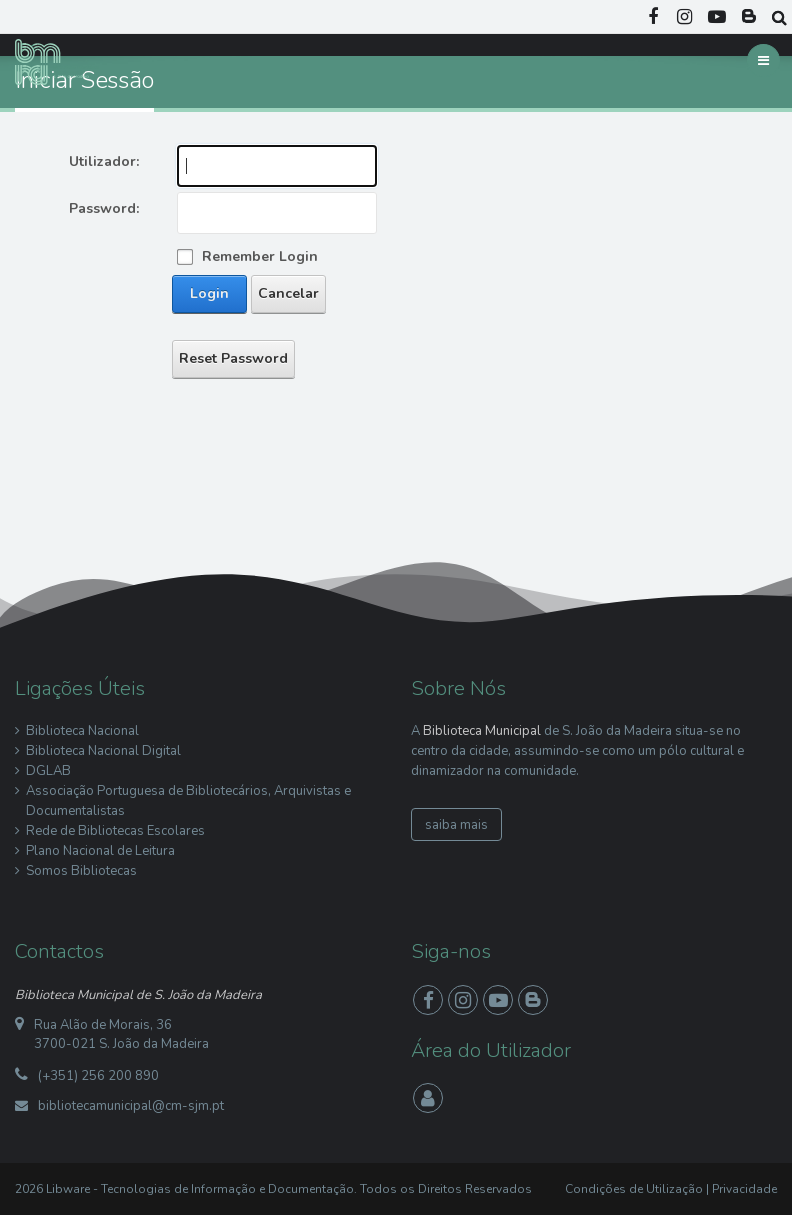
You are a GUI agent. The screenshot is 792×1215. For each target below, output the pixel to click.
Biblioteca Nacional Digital (103, 751)
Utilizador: (104, 161)
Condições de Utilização (634, 1189)
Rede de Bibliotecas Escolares (115, 831)
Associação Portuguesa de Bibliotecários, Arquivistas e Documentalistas (188, 801)
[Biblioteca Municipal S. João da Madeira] (57, 61)
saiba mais (456, 825)
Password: (104, 208)
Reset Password (233, 358)
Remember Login (260, 256)
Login (209, 293)
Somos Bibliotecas (81, 871)
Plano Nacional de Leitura (100, 851)
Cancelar (288, 293)
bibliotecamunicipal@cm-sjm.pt (131, 1106)
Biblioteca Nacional (82, 731)
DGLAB (48, 771)
